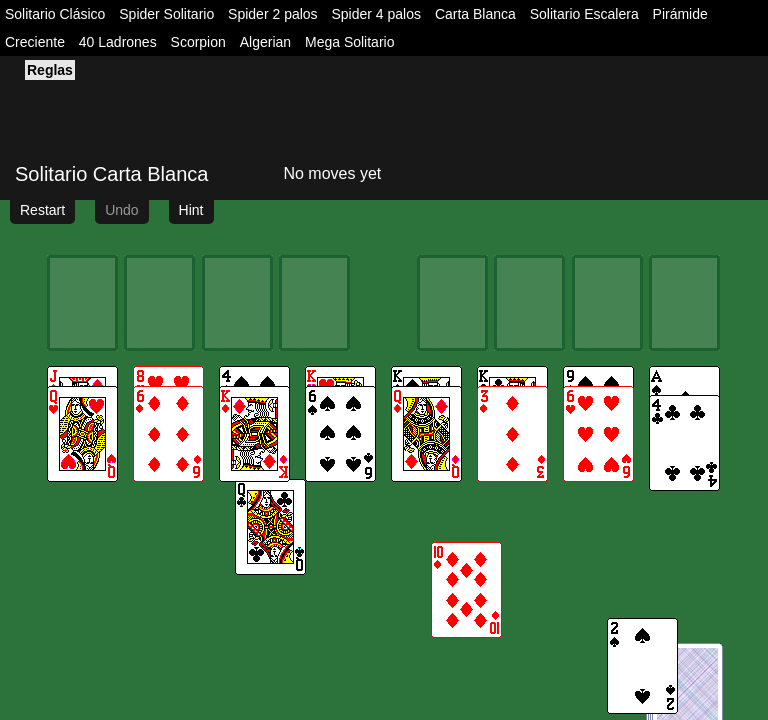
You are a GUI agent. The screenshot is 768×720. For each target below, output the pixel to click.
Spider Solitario (166, 14)
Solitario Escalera (584, 14)
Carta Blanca (475, 14)
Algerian (265, 42)
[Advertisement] (235, 106)
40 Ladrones (118, 42)
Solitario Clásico (55, 14)
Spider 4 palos (377, 14)
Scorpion (198, 42)
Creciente (35, 42)
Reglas (50, 70)
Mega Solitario (350, 42)
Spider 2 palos (273, 14)
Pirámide (680, 14)
